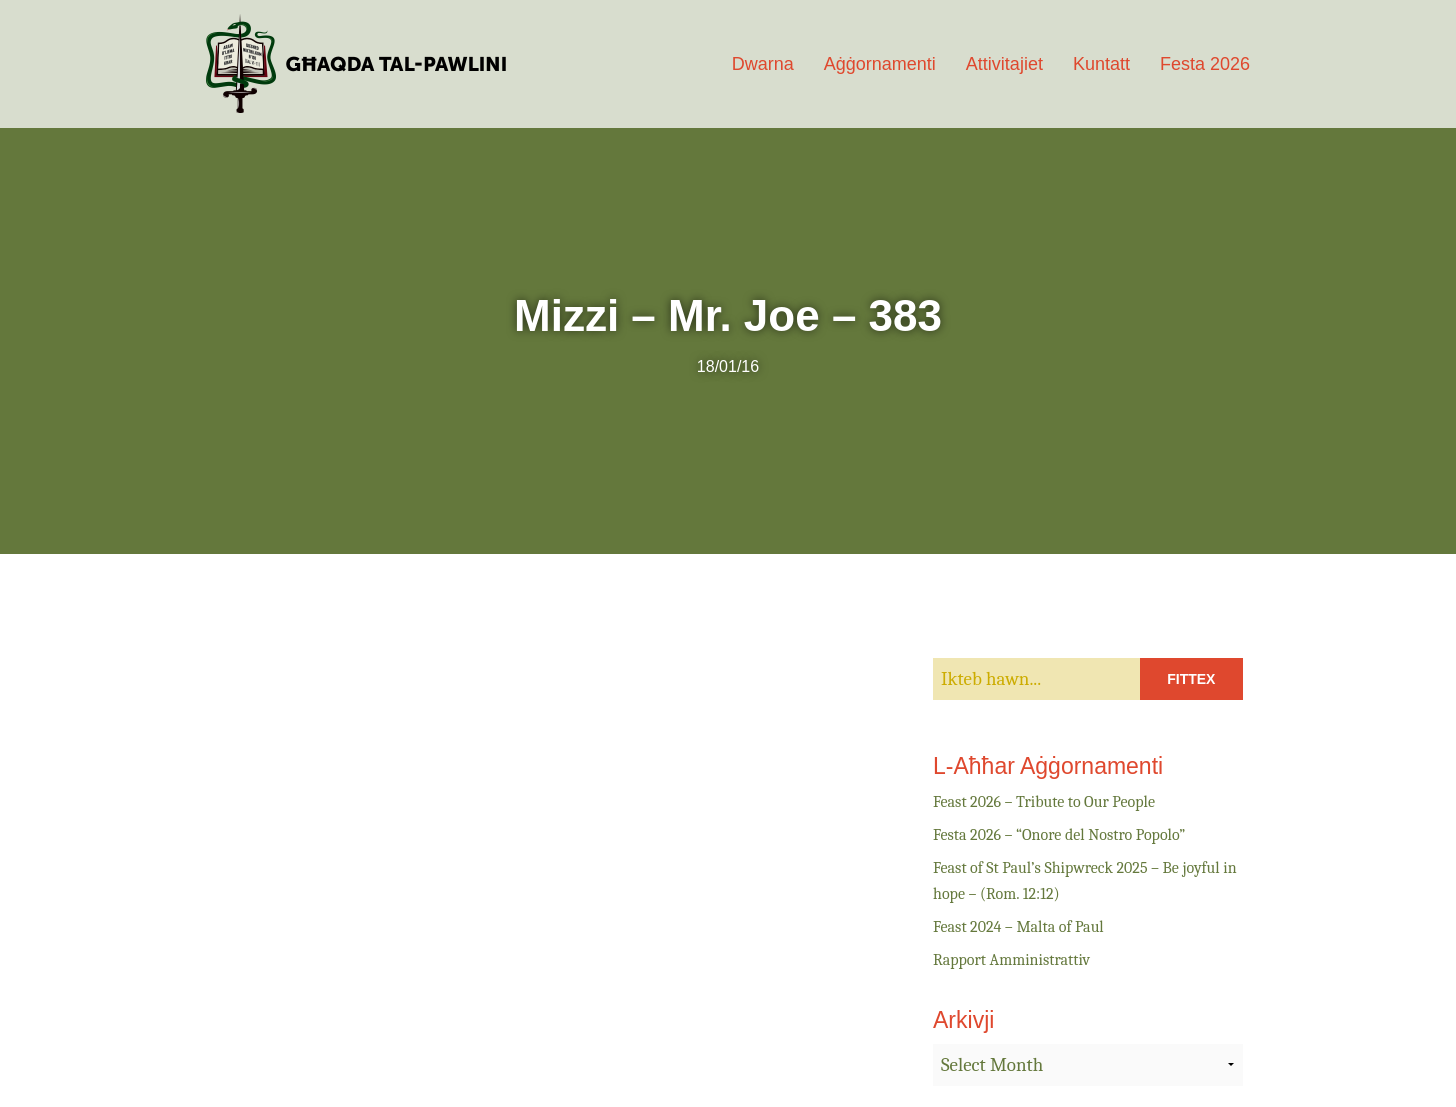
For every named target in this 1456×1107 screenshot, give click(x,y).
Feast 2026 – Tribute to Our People (1044, 802)
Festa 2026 (1205, 64)
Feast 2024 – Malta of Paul (1018, 927)
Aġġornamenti (880, 64)
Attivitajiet (1004, 64)
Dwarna (763, 64)
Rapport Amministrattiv (1011, 960)
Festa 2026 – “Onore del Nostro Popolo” (1059, 835)
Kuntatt (1101, 64)
